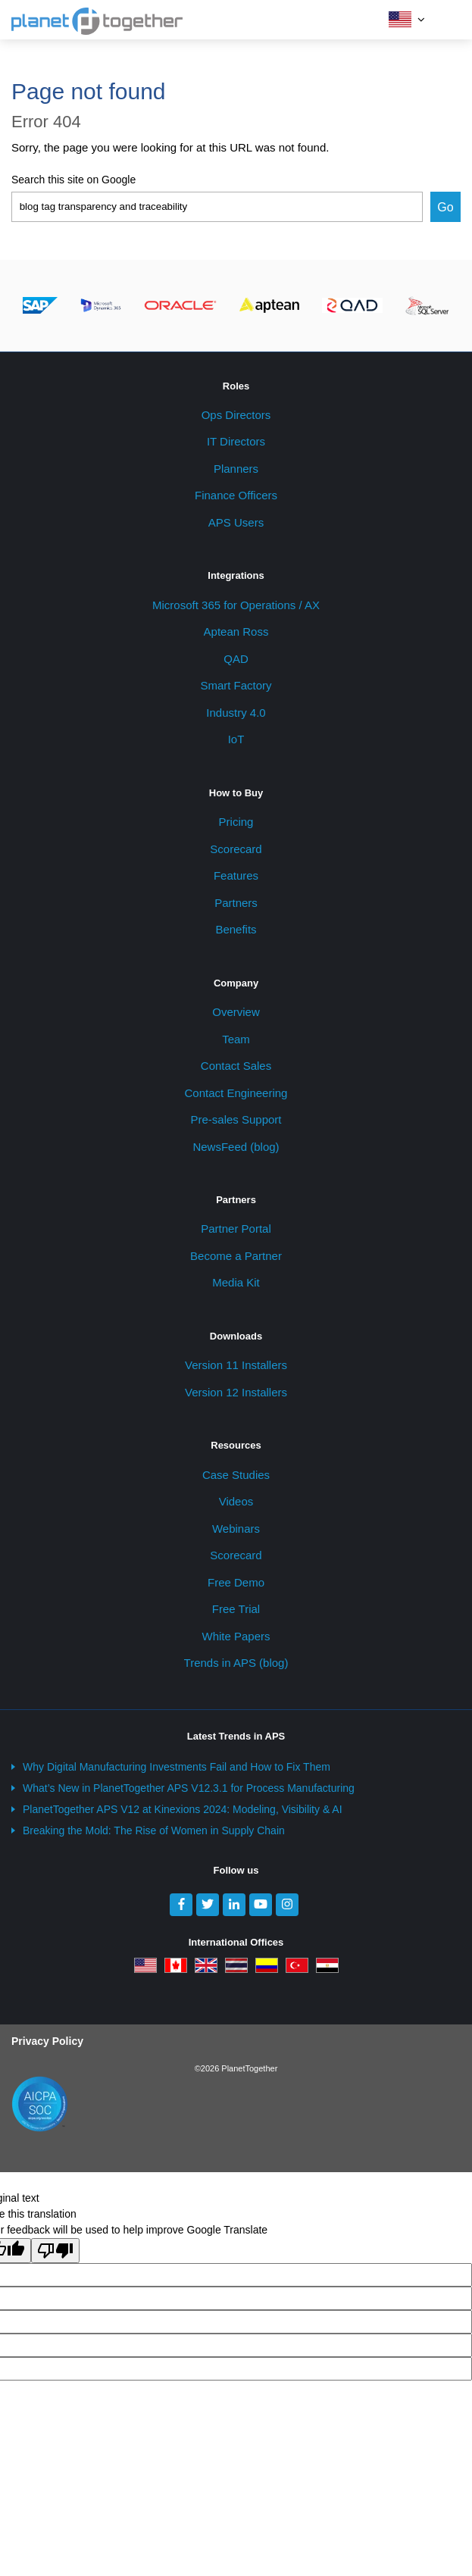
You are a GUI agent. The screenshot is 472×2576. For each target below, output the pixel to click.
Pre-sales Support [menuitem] (235, 1119)
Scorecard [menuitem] (235, 849)
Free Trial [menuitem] (236, 1608)
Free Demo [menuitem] (236, 1582)
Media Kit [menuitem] (236, 1282)
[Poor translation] (55, 2250)
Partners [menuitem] (236, 902)
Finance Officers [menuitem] (236, 495)
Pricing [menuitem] (236, 821)
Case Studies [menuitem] (236, 1474)
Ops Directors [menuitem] (236, 414)
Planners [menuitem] (236, 468)
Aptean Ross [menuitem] (236, 631)
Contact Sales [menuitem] (236, 1065)
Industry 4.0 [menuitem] (235, 712)
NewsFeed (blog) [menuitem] (235, 1146)
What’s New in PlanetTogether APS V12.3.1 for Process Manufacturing (189, 1788)
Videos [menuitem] (236, 1501)
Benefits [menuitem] (235, 929)
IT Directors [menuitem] (236, 441)
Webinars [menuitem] (236, 1528)
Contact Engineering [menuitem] (236, 1092)
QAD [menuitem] (236, 658)
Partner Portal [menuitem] (236, 1228)
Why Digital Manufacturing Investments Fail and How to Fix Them (176, 1767)
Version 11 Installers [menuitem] (236, 1364)
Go (445, 207)
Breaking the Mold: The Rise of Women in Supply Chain (154, 1830)
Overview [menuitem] (236, 1011)
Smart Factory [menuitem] (235, 685)
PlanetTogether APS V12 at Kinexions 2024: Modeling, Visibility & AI (182, 1809)
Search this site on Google (73, 180)
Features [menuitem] (236, 875)
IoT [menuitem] (236, 739)
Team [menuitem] (236, 1039)
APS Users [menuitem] (236, 522)
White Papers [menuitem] (236, 1636)
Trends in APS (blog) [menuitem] (236, 1662)
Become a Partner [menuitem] (236, 1255)
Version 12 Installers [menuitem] (236, 1392)
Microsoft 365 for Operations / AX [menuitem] (236, 605)
